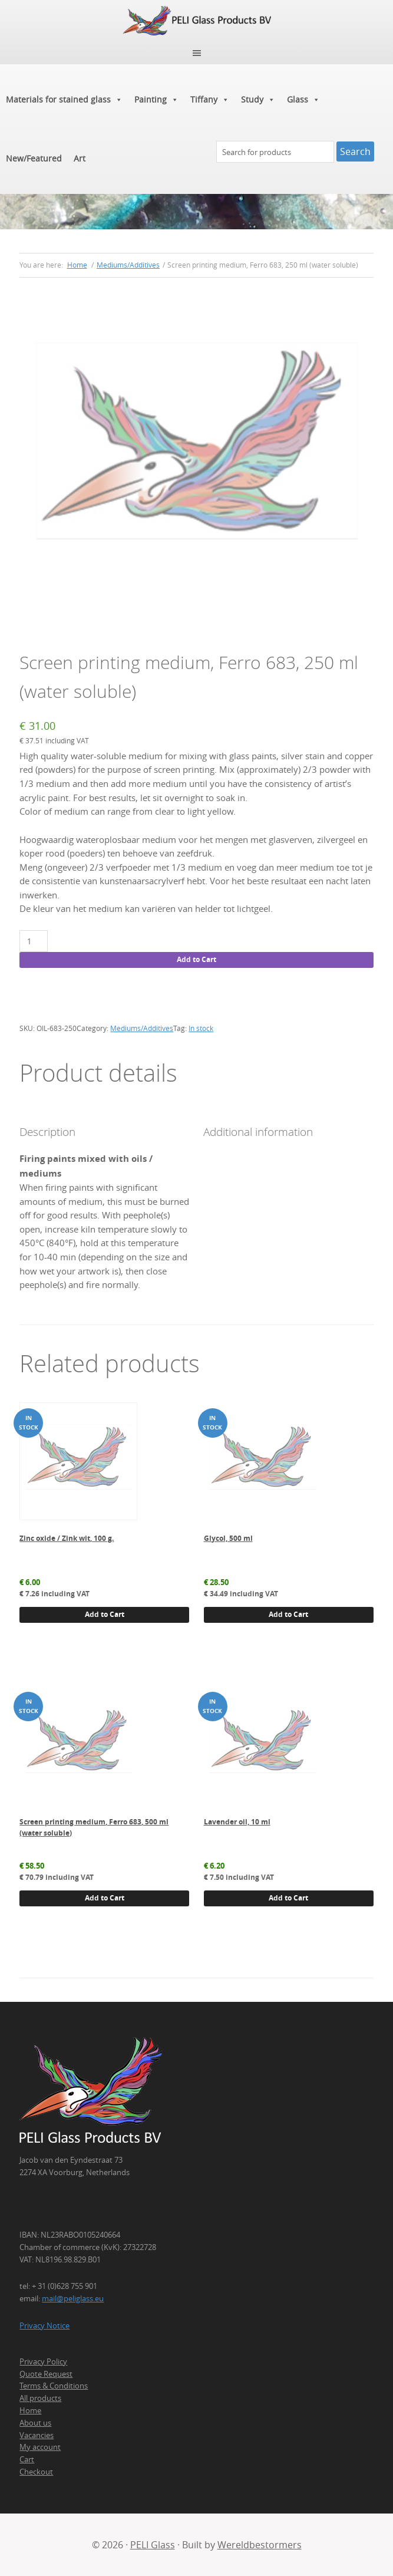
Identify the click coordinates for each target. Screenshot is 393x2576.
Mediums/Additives (128, 264)
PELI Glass (152, 2544)
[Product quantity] (33, 941)
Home (30, 2410)
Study (258, 99)
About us (35, 2422)
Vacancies (36, 2435)
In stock (201, 1028)
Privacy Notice (44, 2325)
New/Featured (34, 158)
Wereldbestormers (259, 2544)
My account (40, 2447)
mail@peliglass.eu (73, 2298)
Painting (156, 99)
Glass (303, 99)
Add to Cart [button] (104, 1614)
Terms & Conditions (53, 2385)
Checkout (36, 2471)
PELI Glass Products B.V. (196, 20)
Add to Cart (196, 959)
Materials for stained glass (64, 99)
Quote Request (45, 2374)
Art (79, 158)
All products (40, 2398)
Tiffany (209, 99)
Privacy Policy (43, 2361)
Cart (26, 2459)
